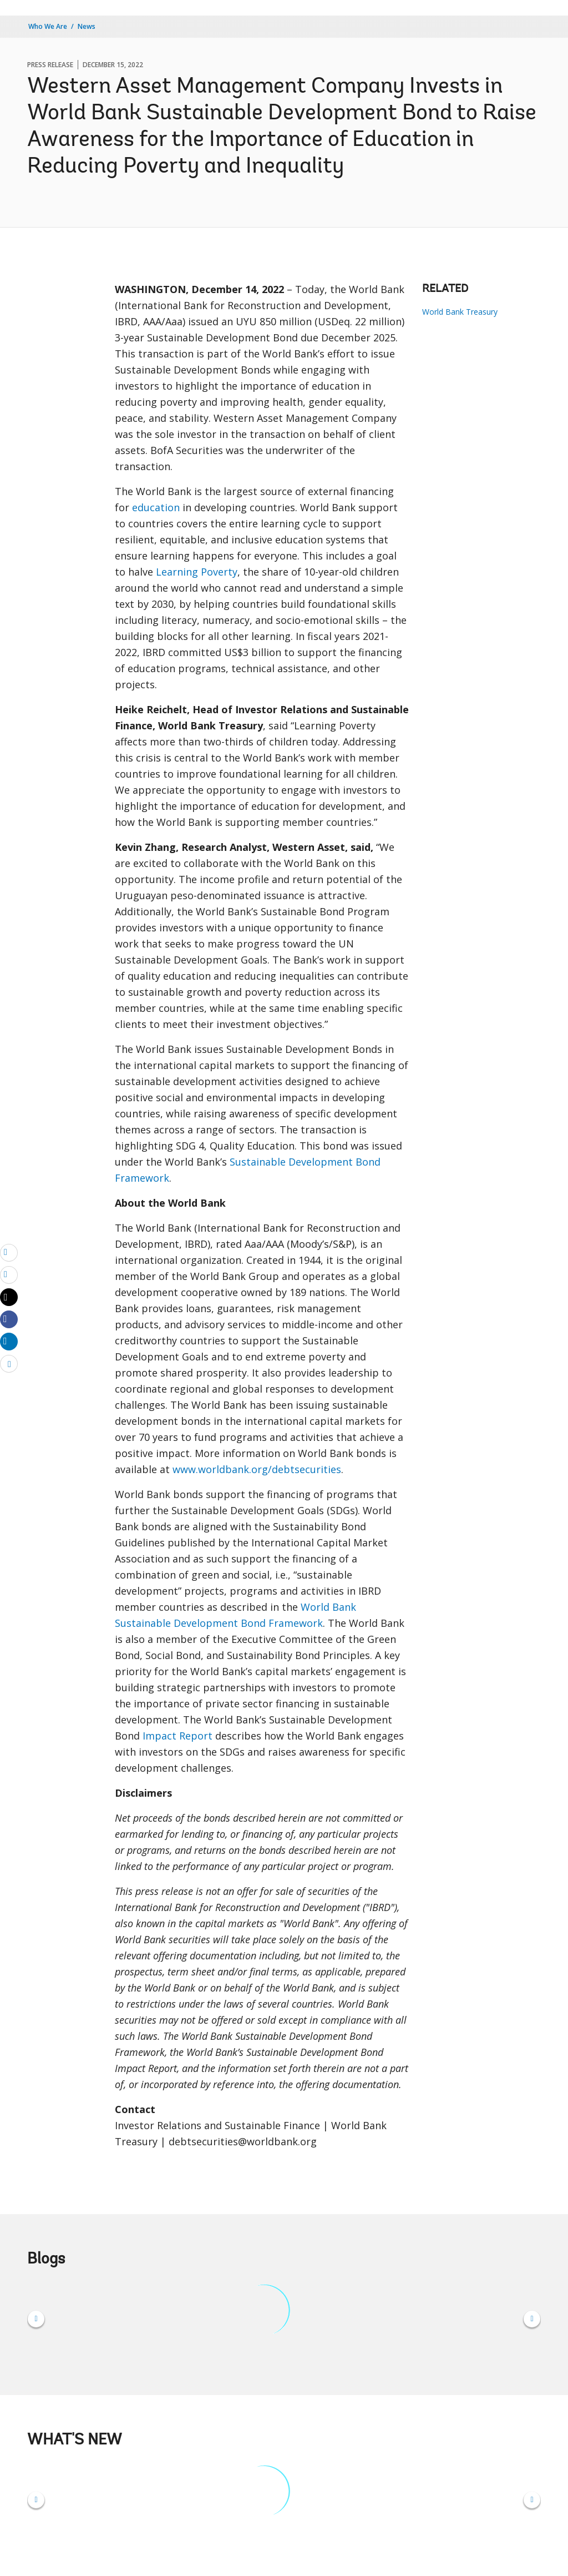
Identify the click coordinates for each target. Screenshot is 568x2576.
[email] (9, 1252)
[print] (9, 1274)
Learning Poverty (196, 571)
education (156, 507)
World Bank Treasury (460, 311)
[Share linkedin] (9, 1341)
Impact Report (177, 1735)
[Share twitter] (9, 1297)
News (86, 26)
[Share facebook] (9, 1318)
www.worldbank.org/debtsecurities (257, 1469)
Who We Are (47, 26)
